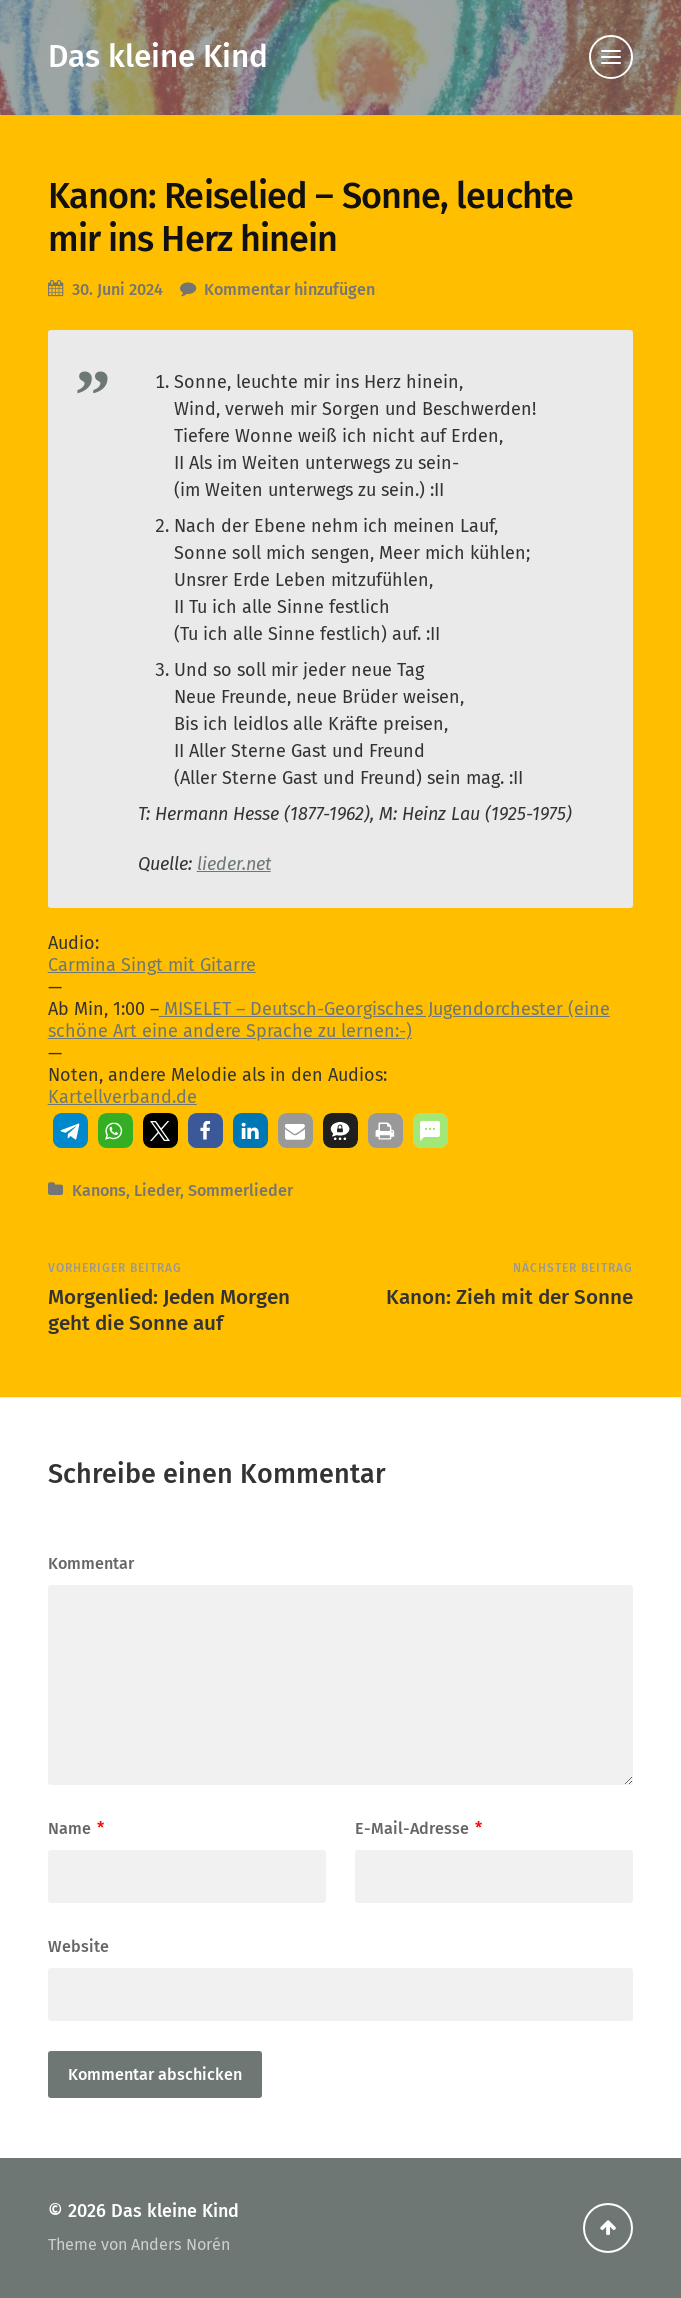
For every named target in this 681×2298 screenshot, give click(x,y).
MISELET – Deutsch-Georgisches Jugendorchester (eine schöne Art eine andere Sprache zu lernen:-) (329, 1020)
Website (78, 1946)
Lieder (157, 1190)
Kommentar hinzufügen (289, 289)
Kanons (99, 1190)
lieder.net (234, 864)
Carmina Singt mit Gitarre (152, 965)
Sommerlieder (240, 1190)
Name (76, 1828)
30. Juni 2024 (117, 289)
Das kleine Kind (158, 56)
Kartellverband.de (122, 1097)
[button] (70, 1130)
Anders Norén (180, 2244)
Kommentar (91, 1563)
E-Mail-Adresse (418, 1828)
